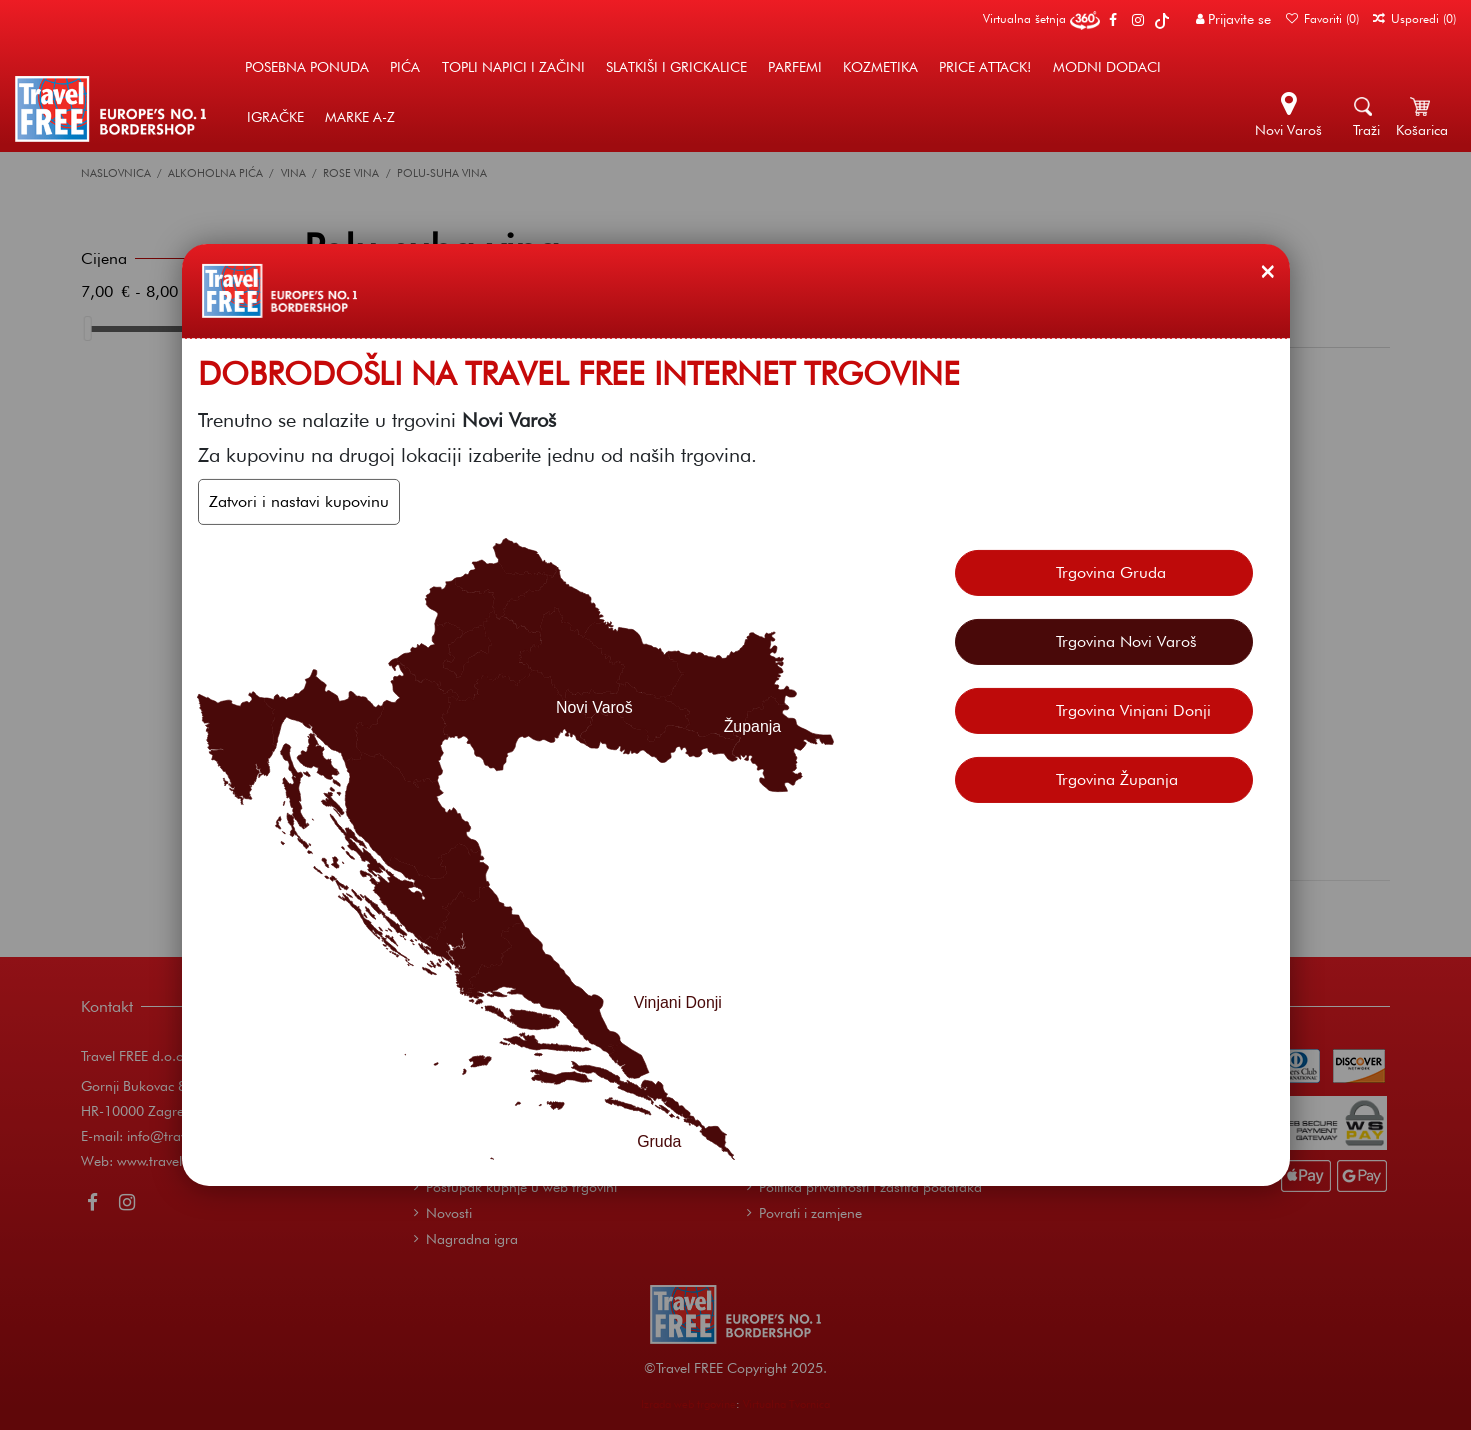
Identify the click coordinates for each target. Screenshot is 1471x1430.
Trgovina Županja (1117, 779)
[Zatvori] (1267, 271)
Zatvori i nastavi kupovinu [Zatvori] (299, 501)
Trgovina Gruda (1111, 572)
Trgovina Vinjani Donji (1133, 710)
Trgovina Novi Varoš (1126, 641)
